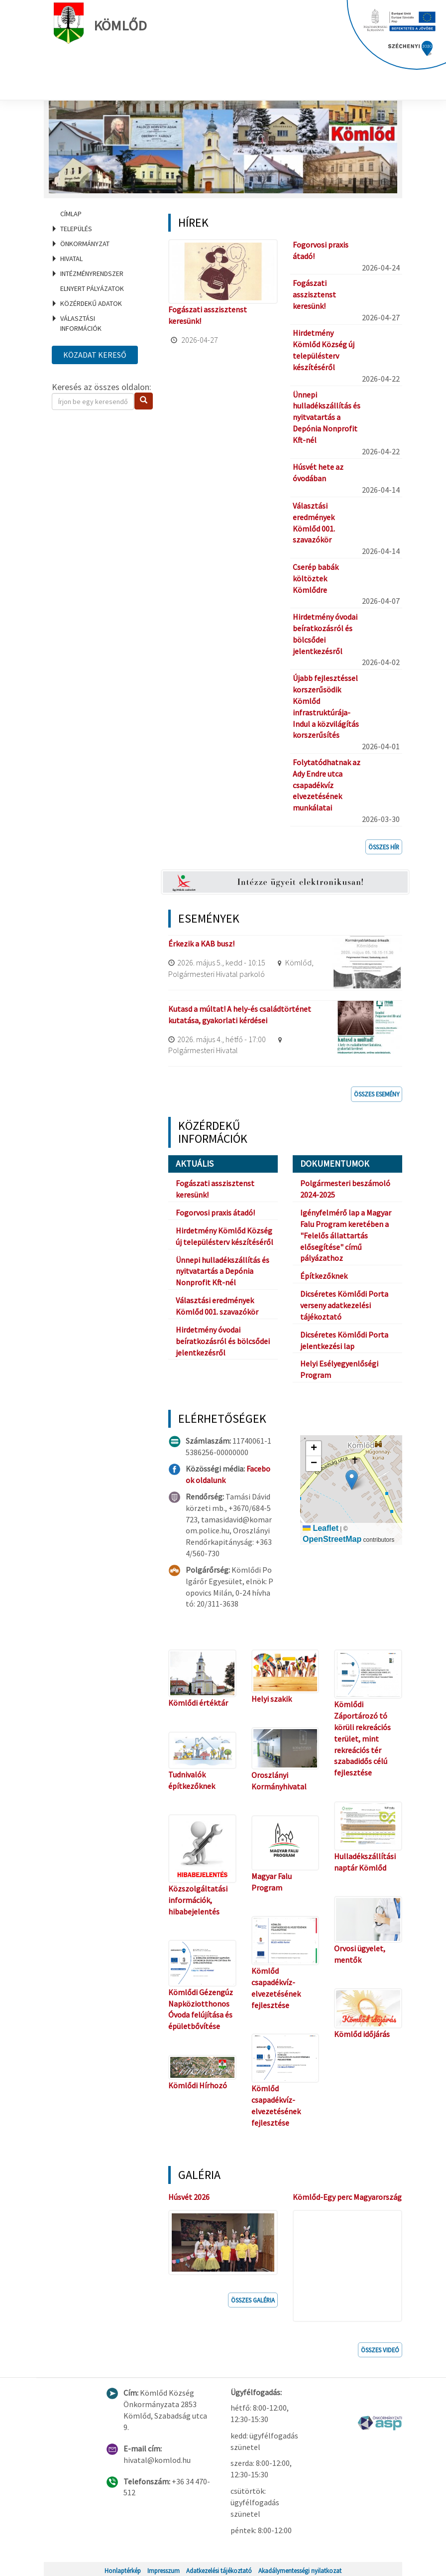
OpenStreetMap (332, 1539)
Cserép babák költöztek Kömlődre (315, 578)
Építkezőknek (323, 1276)
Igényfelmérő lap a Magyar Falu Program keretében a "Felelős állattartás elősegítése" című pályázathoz (345, 1235)
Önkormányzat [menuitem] (85, 243)
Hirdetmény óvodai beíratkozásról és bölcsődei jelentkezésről (223, 1341)
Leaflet (320, 1528)
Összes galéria (253, 2298)
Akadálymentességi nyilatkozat (299, 2568)
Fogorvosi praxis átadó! (215, 1213)
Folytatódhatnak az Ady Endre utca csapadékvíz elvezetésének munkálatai (326, 785)
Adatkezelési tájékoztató (219, 2568)
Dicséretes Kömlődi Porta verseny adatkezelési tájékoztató (344, 1305)
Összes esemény (376, 1094)
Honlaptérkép (123, 2568)
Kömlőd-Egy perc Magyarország (347, 2197)
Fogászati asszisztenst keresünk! (314, 294)
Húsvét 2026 (189, 2197)
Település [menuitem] (76, 228)
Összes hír (383, 847)
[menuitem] (98, 213)
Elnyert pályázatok (92, 288)
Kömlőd (102, 23)
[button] (351, 1480)
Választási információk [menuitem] (81, 323)
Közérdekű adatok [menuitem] (91, 303)
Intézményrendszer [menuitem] (91, 273)
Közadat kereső (94, 355)
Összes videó (380, 2347)
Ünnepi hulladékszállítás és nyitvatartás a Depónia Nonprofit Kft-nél (326, 417)
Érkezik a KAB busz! (201, 944)
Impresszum (163, 2568)
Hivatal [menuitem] (71, 258)
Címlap (71, 213)
